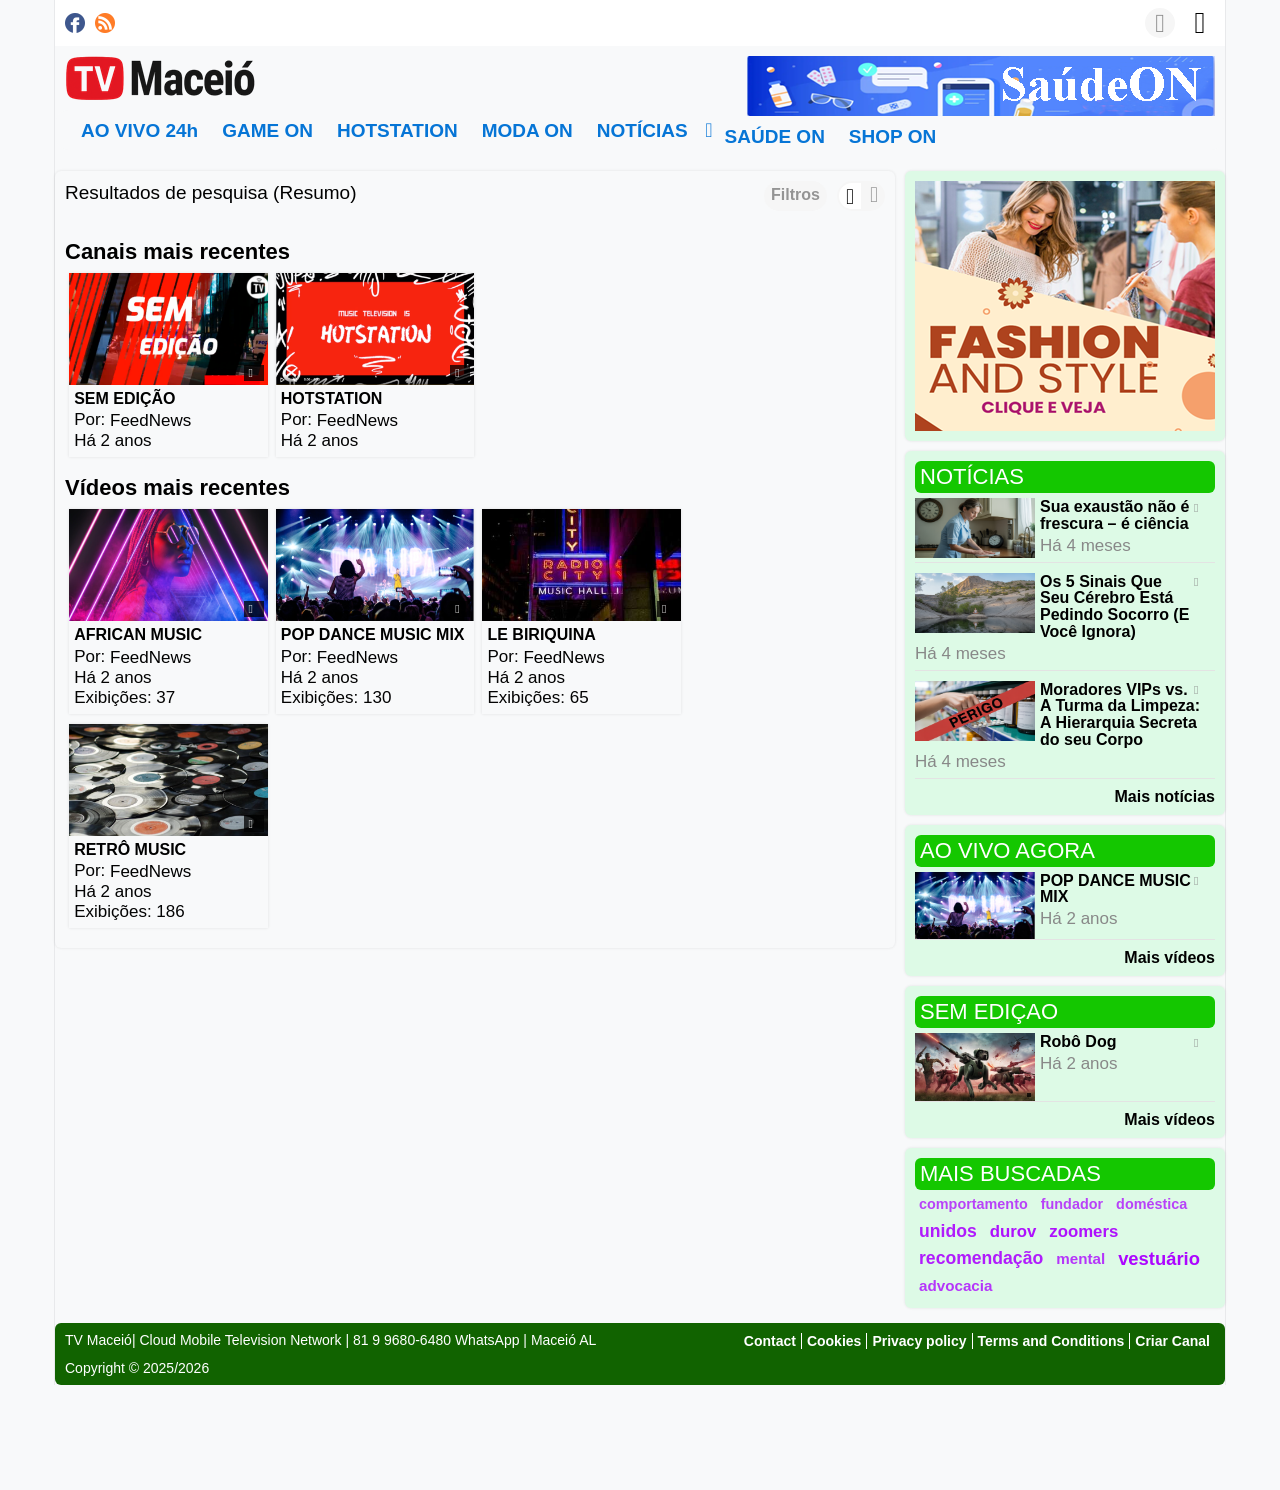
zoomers (1083, 1231)
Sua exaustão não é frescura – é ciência (1114, 515)
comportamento (973, 1204)
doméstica (1151, 1204)
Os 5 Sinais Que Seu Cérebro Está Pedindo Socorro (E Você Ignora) (1114, 605)
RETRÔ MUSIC (745, 632)
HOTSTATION (330, 397)
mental (1080, 1258)
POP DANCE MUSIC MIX (371, 632)
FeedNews (150, 420)
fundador (1072, 1204)
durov (1013, 1231)
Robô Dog (1078, 1041)
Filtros (795, 194)
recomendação (981, 1258)
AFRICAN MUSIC (138, 632)
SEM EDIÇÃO (124, 397)
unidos (948, 1231)
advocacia (955, 1285)
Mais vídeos (1169, 957)
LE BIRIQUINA (538, 632)
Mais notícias (1165, 796)
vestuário (1159, 1258)
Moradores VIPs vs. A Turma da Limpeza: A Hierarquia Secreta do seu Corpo (1120, 713)
